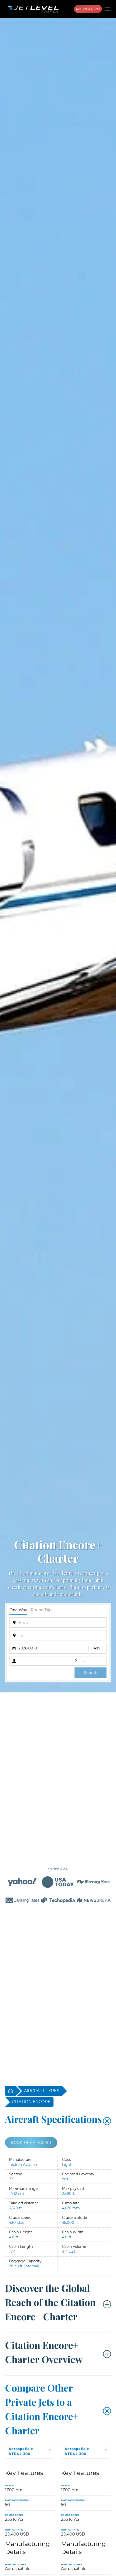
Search (90, 1672)
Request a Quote (88, 9)
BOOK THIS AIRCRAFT (31, 2142)
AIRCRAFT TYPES (41, 2090)
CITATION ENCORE (31, 2101)
